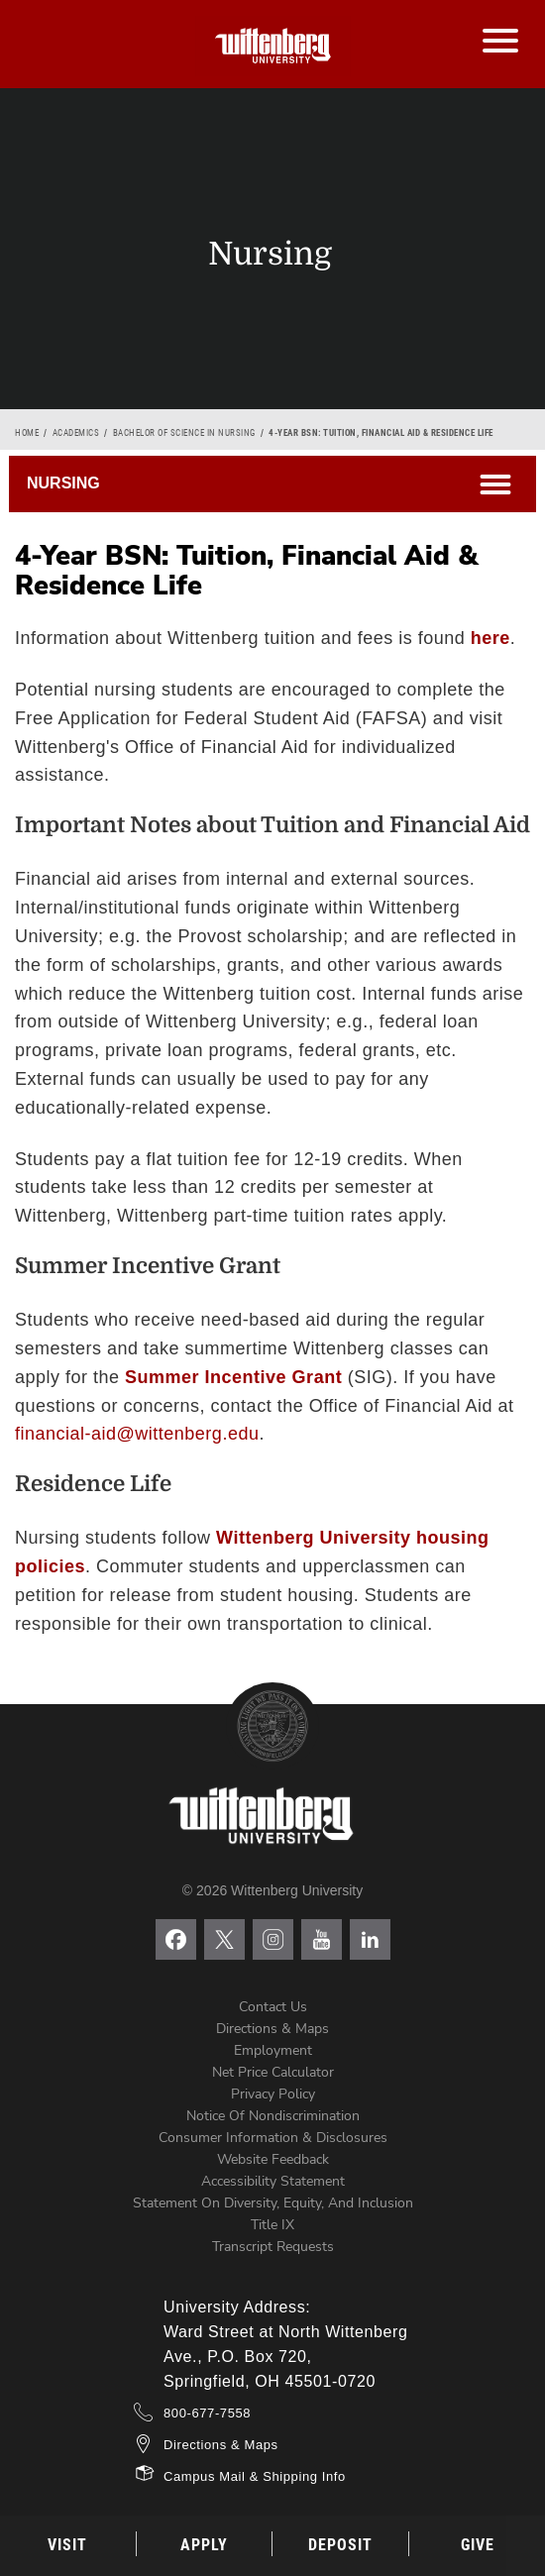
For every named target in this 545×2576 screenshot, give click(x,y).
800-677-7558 (207, 2413)
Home (27, 433)
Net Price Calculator (273, 2072)
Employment (273, 2050)
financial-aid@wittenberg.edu (137, 1434)
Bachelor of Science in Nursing (184, 433)
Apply (204, 2544)
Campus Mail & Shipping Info (255, 2476)
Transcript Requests (273, 2246)
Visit (67, 2544)
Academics (76, 433)
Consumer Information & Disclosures (273, 2137)
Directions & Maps (272, 2028)
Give (477, 2544)
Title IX (272, 2224)
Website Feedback (273, 2159)
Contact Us (273, 2006)
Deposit (340, 2544)
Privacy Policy (273, 2094)
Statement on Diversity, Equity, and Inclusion (273, 2203)
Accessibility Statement (273, 2181)
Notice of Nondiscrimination (273, 2115)
